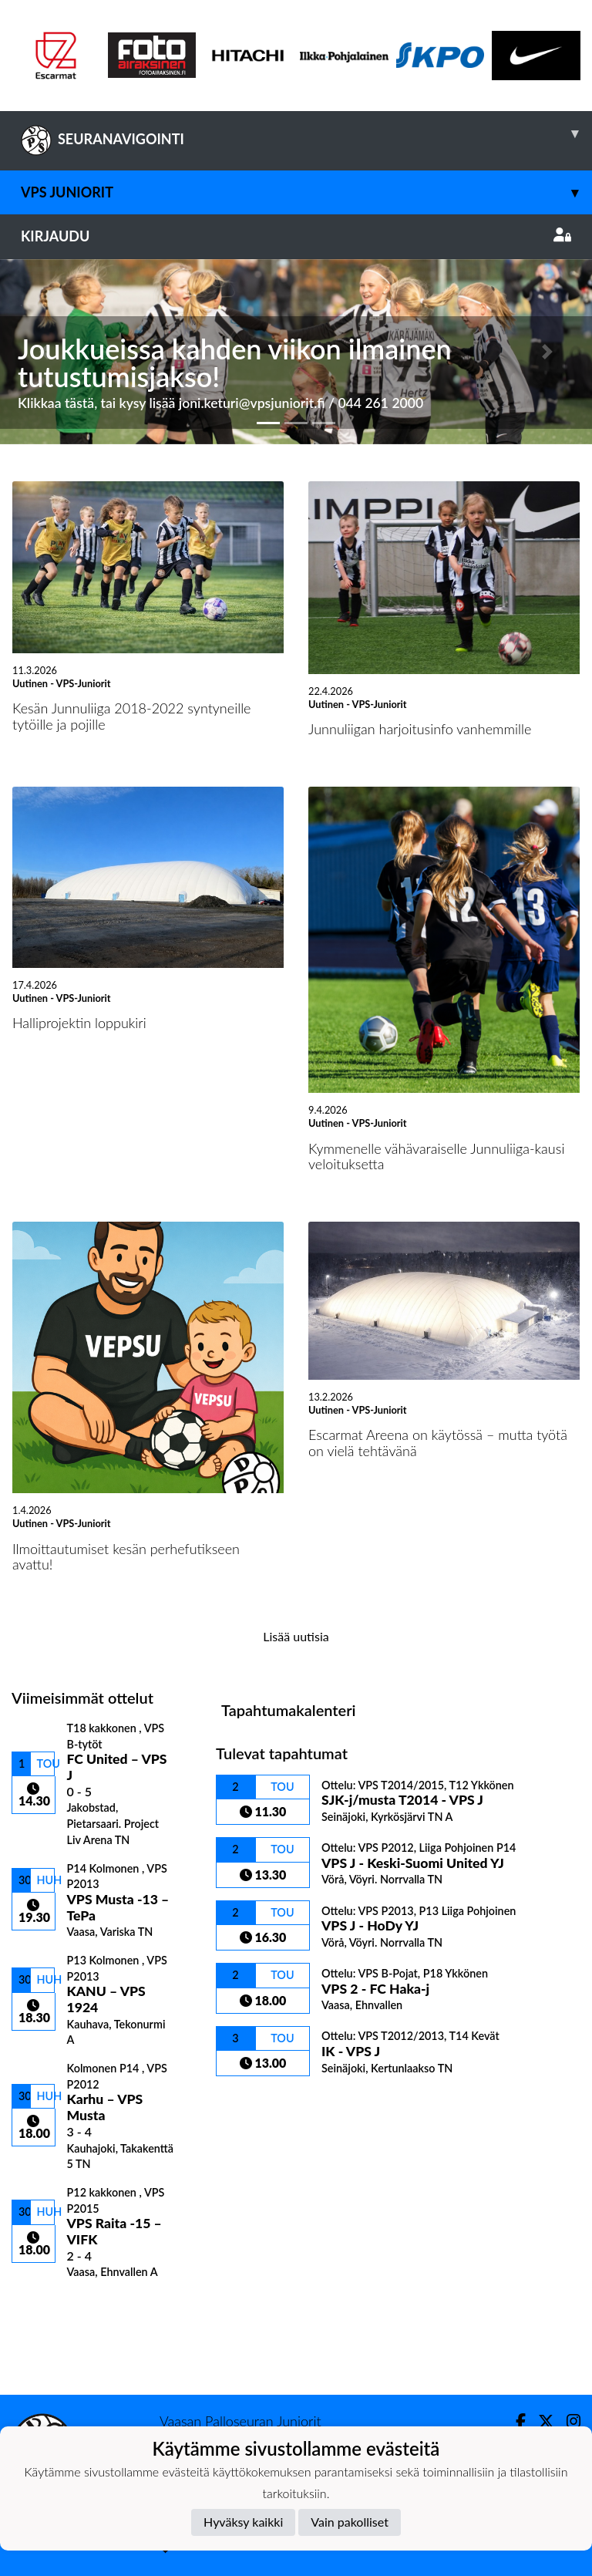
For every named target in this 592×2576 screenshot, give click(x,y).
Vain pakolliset (349, 2521)
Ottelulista (50, 2305)
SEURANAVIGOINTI (306, 133)
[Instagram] (567, 2421)
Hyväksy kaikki (243, 2521)
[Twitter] (540, 2421)
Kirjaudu (296, 236)
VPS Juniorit (306, 192)
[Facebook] (514, 2421)
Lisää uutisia (295, 1636)
